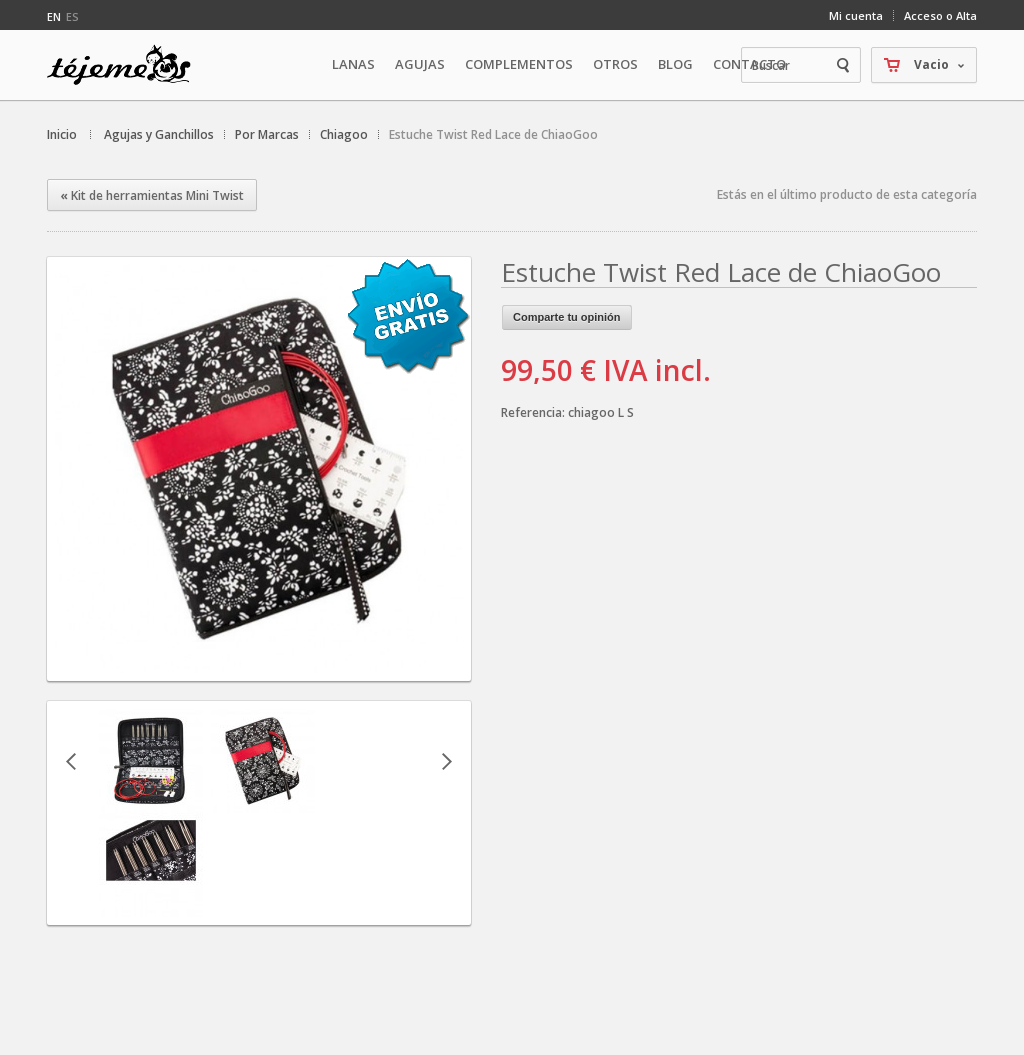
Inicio (62, 134)
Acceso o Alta (940, 15)
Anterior (71, 761)
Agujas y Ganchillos (159, 134)
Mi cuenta (856, 15)
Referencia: (534, 412)
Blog (675, 64)
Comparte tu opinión (567, 317)
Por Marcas (267, 134)
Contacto (749, 64)
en (54, 16)
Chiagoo (344, 134)
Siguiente (447, 761)
